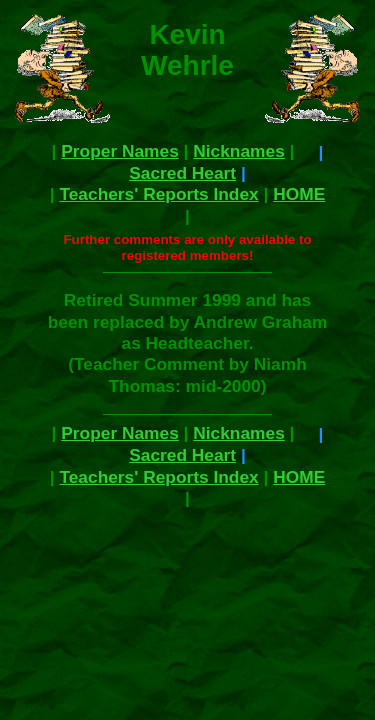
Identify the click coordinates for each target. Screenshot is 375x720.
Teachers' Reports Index (158, 194)
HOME (299, 194)
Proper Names (120, 151)
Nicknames (239, 151)
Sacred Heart (182, 173)
